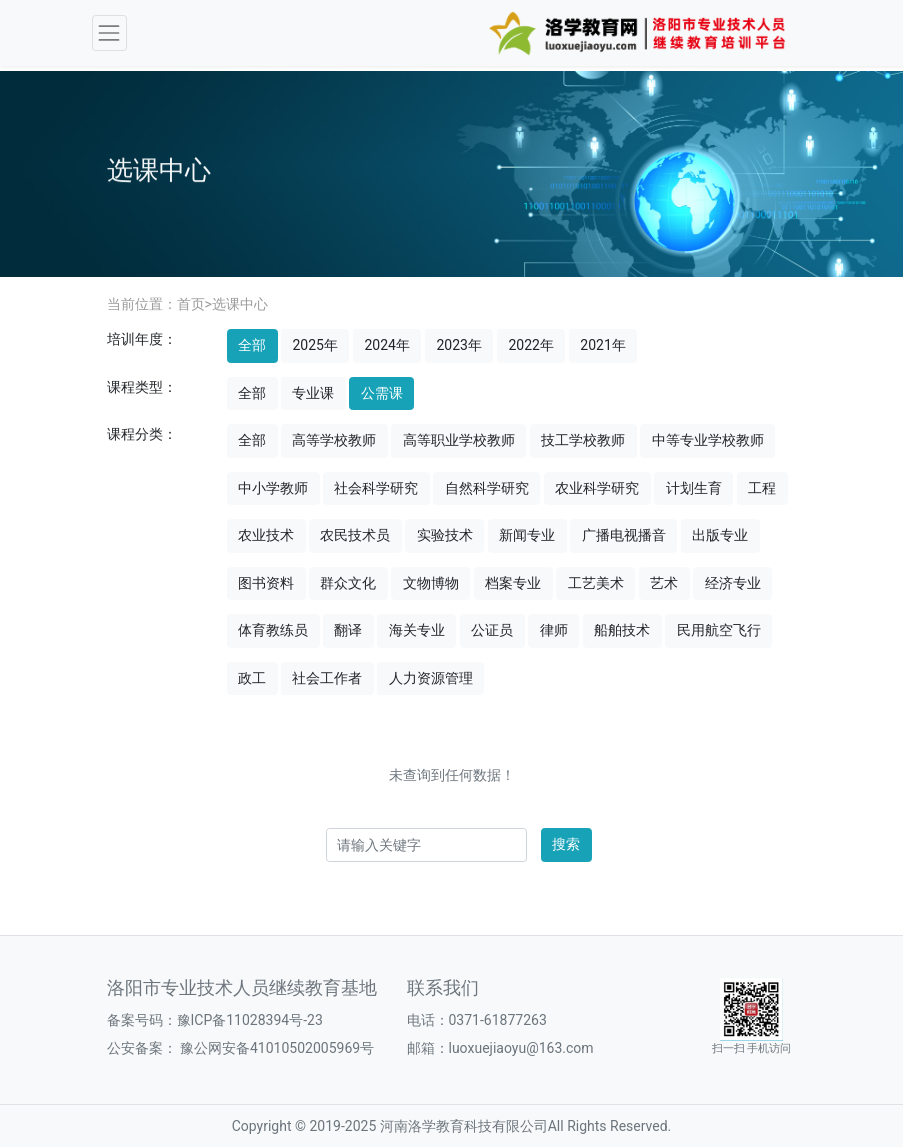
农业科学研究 (597, 488)
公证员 (492, 630)
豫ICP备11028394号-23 (250, 1020)
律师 (554, 630)
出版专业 (720, 535)
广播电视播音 (624, 535)
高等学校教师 (334, 440)
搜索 (566, 844)
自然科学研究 (487, 488)
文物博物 (431, 583)
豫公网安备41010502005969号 (276, 1048)
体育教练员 (273, 630)
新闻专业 (527, 535)
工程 (762, 488)
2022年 (530, 345)
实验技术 (445, 535)
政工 (252, 678)
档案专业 (513, 583)
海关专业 (417, 630)
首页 (191, 304)
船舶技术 (622, 630)
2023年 (458, 345)
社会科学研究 (376, 488)
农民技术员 (355, 535)
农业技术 (266, 535)
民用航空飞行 (719, 630)
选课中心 (240, 304)
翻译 (348, 630)
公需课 (382, 393)
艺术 (664, 583)
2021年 (602, 345)
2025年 (314, 345)
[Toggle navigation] (109, 32)
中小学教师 (273, 488)
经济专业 (733, 583)
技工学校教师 (583, 440)
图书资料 (266, 583)
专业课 (313, 393)
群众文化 (348, 583)
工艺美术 (596, 583)
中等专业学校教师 (708, 440)
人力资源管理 (431, 678)
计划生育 (694, 488)
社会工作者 (327, 678)
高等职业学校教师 (459, 440)
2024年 (386, 345)
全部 (252, 345)
